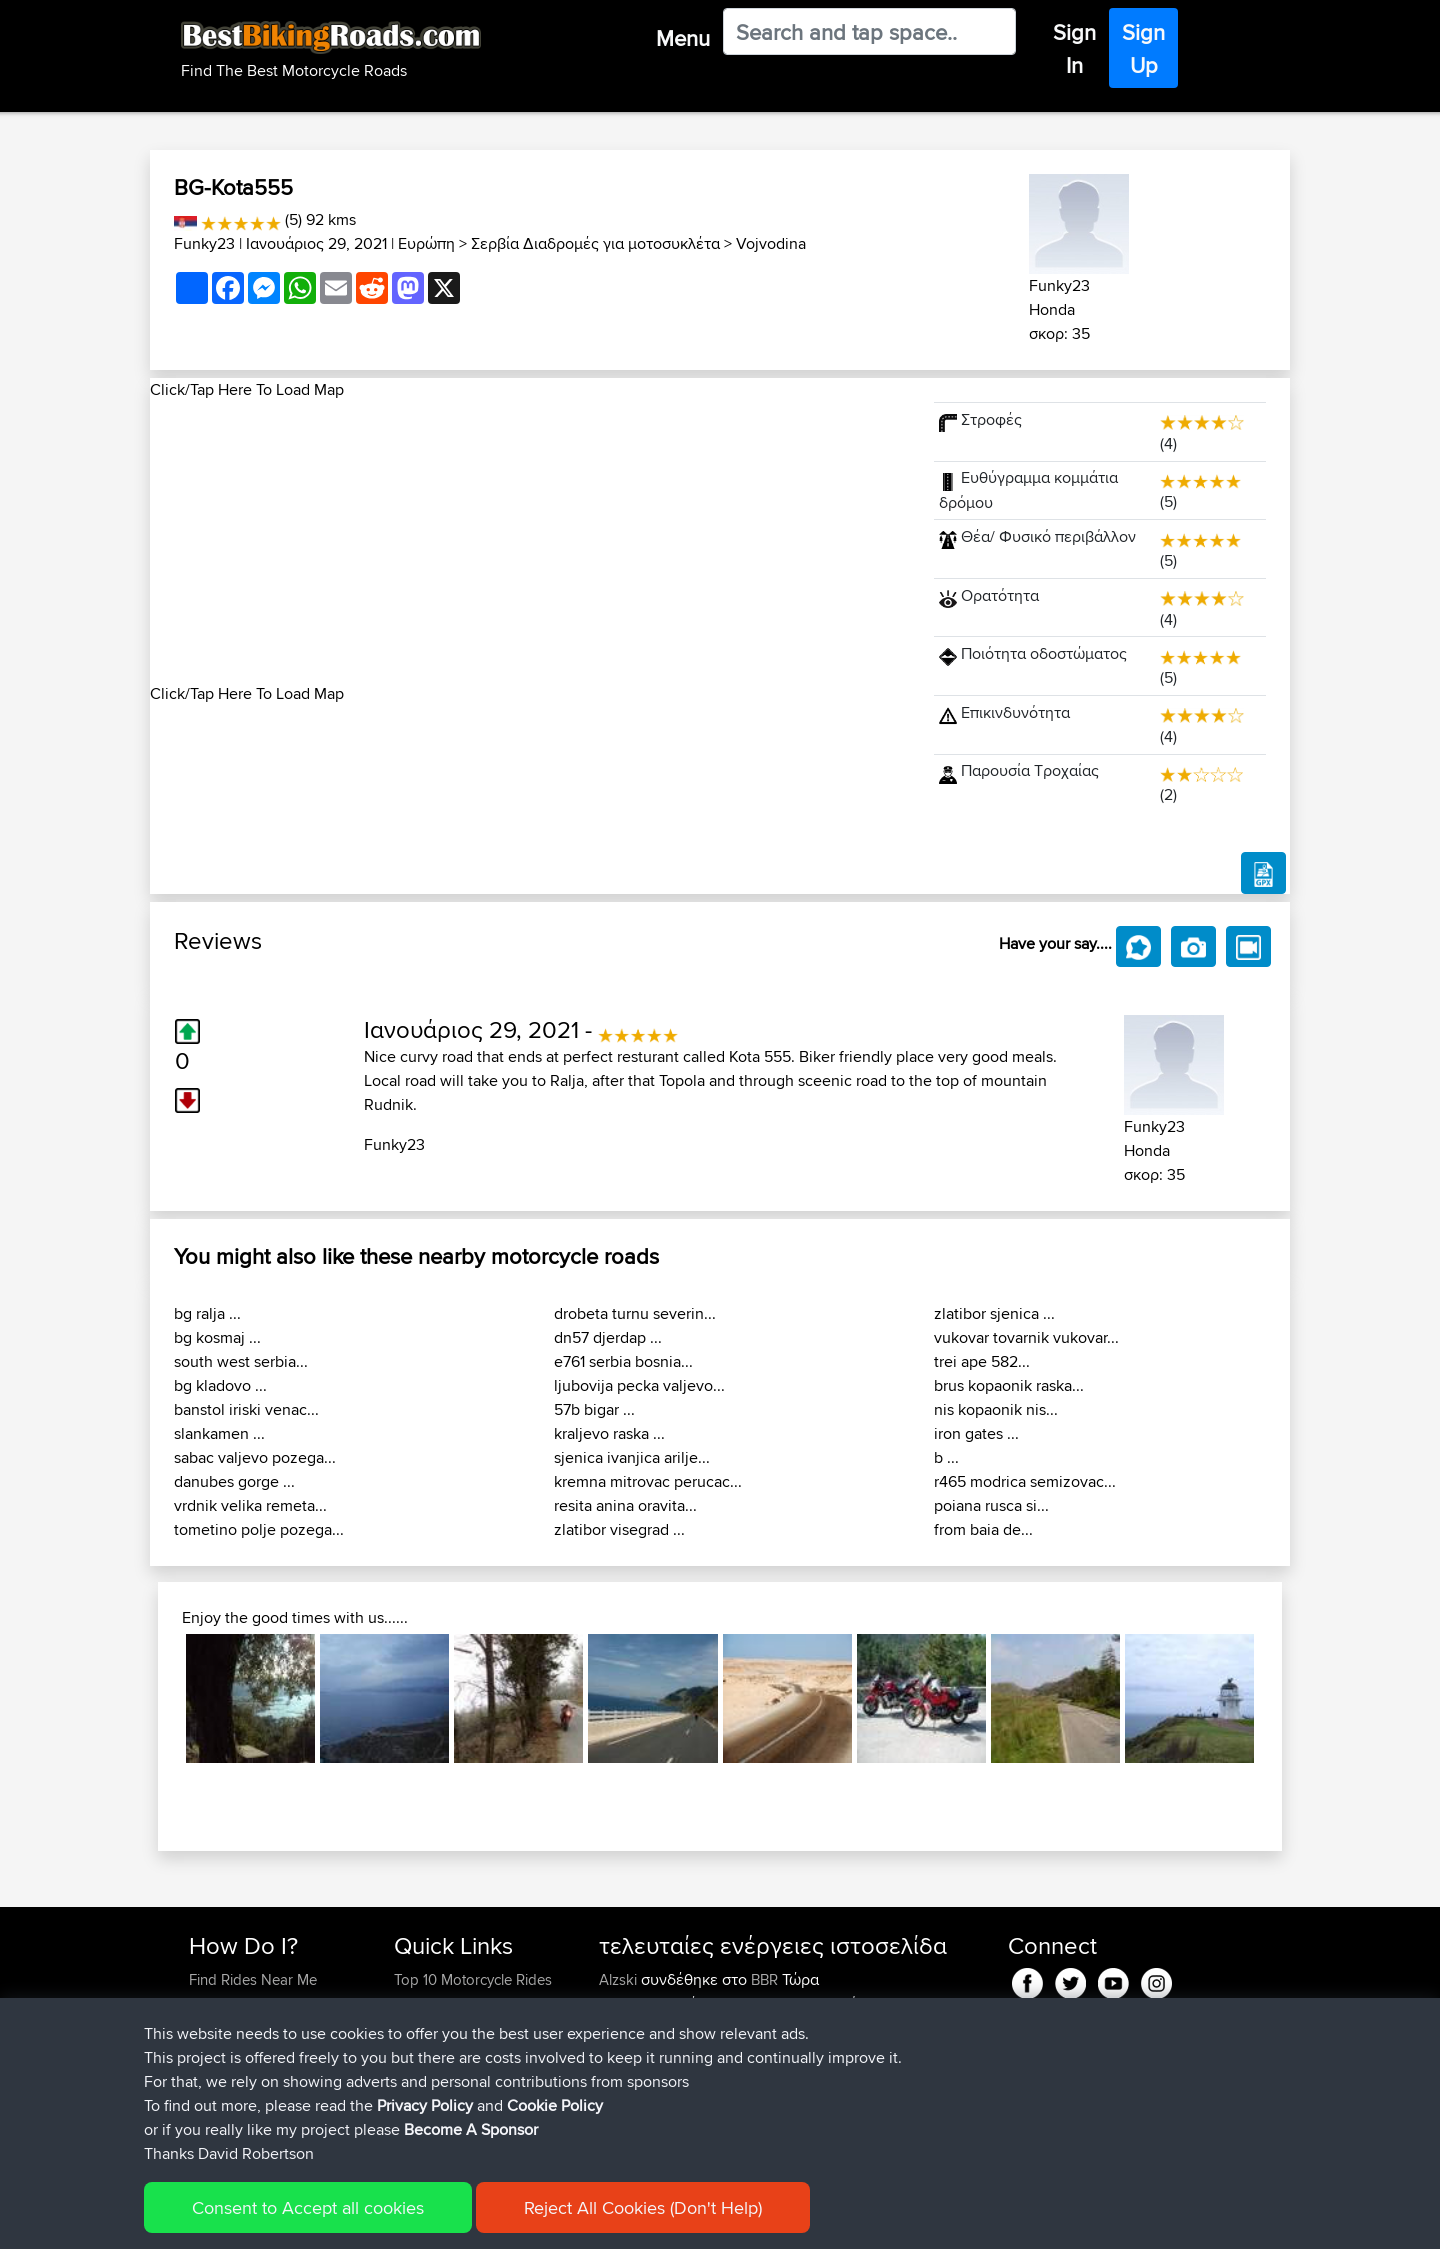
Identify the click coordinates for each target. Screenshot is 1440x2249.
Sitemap (375, 2219)
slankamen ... (219, 1433)
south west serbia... (241, 1361)
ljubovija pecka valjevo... (639, 1385)
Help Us (420, 2099)
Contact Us (430, 2075)
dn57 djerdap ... (608, 1337)
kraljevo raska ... (609, 1433)
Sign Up (1143, 48)
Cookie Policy (556, 2219)
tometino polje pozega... (259, 1529)
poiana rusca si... (991, 1505)
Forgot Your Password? (265, 2051)
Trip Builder (431, 2027)
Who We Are (434, 2051)
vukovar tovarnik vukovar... (1026, 1337)
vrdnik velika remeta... (250, 1505)
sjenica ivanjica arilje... (632, 1457)
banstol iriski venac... (246, 1409)
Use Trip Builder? (244, 2003)
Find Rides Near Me (253, 1979)
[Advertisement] (530, 542)
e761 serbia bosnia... (623, 1361)
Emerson (630, 2027)
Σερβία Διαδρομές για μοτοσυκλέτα (595, 243)
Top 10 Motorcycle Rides (473, 1979)
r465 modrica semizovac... (1025, 1481)
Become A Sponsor (252, 2075)
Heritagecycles (648, 2075)
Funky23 (204, 243)
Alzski (620, 1979)
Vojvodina (771, 243)
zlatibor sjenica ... (994, 1313)
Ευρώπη (426, 243)
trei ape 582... (982, 1361)
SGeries (626, 2003)
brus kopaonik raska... (1009, 1385)
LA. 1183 (827, 2075)
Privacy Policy (457, 2219)
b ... (946, 1457)
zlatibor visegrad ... (619, 1529)
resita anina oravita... (625, 1505)
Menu (683, 38)
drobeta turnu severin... (635, 1313)
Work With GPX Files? (258, 2027)
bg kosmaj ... (217, 1337)
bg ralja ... (207, 1313)
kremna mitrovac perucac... (648, 1481)
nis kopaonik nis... (996, 1409)
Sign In (1074, 48)
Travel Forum (436, 2003)
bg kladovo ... (220, 1385)
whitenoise (635, 2051)
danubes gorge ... (234, 1481)
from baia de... (983, 1529)
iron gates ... (976, 1433)
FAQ (202, 2099)
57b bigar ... (594, 1409)
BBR (764, 1979)
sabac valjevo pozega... (255, 1457)
